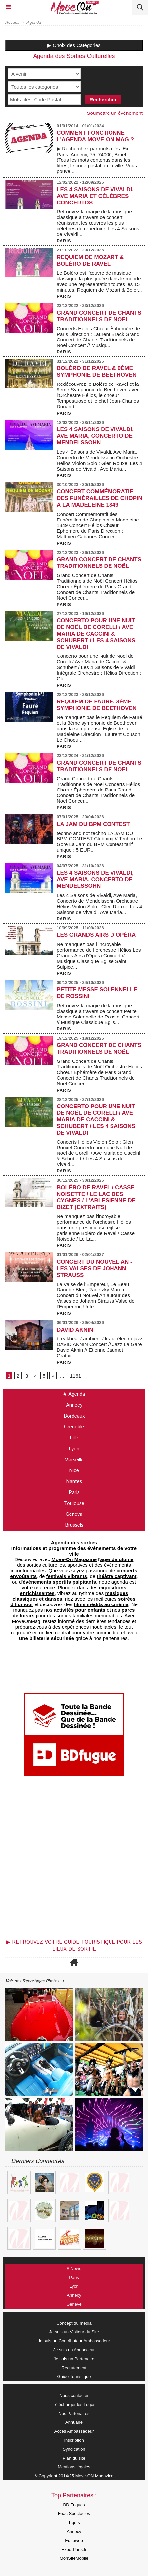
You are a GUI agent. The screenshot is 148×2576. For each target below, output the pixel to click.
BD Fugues (74, 2504)
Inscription (74, 2440)
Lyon (74, 1448)
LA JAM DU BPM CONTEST (93, 824)
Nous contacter (73, 2395)
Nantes (74, 1481)
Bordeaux (74, 1416)
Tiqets (74, 2522)
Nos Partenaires (73, 2413)
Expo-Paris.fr (73, 2549)
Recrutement (74, 2367)
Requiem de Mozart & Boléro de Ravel (90, 260)
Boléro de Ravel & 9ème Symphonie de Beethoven (97, 371)
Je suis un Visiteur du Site (74, 2331)
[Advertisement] (70, 1859)
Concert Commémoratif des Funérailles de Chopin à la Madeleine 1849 (99, 498)
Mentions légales (74, 2466)
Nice (74, 1470)
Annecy (74, 1405)
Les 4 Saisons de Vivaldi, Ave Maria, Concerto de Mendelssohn (95, 436)
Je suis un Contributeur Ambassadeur (74, 2340)
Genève (74, 2304)
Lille (74, 1437)
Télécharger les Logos (74, 2404)
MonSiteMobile (74, 2558)
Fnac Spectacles (74, 2513)
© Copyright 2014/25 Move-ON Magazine (74, 2475)
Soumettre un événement (115, 113)
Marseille (74, 1459)
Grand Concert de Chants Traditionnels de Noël (99, 316)
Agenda (34, 22)
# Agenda (74, 1394)
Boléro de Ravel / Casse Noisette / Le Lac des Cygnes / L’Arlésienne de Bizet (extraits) (96, 1197)
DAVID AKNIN (75, 1330)
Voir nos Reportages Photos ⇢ (34, 1981)
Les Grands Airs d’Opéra (96, 935)
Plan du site (74, 2458)
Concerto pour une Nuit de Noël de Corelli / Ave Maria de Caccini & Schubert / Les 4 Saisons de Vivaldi (96, 633)
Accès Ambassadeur (74, 2431)
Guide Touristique (74, 2376)
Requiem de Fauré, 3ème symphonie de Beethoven (97, 705)
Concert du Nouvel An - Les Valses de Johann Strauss (94, 1268)
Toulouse (74, 1503)
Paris (74, 1492)
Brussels (74, 1525)
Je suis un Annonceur (74, 2349)
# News (74, 2268)
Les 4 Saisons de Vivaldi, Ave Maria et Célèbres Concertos (95, 196)
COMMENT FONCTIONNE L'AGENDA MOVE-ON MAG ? (95, 136)
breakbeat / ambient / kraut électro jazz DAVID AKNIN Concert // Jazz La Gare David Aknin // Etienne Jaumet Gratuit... (99, 1347)
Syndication (74, 2449)
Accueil (12, 22)
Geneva (74, 1514)
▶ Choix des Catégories (74, 45)
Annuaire (74, 2422)
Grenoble (74, 1427)
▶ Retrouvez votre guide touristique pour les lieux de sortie (74, 1946)
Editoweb (74, 2540)
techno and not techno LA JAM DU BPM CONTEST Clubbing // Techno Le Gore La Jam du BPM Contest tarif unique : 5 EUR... (99, 841)
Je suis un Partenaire (74, 2358)
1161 (75, 1375)
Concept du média (74, 2323)
